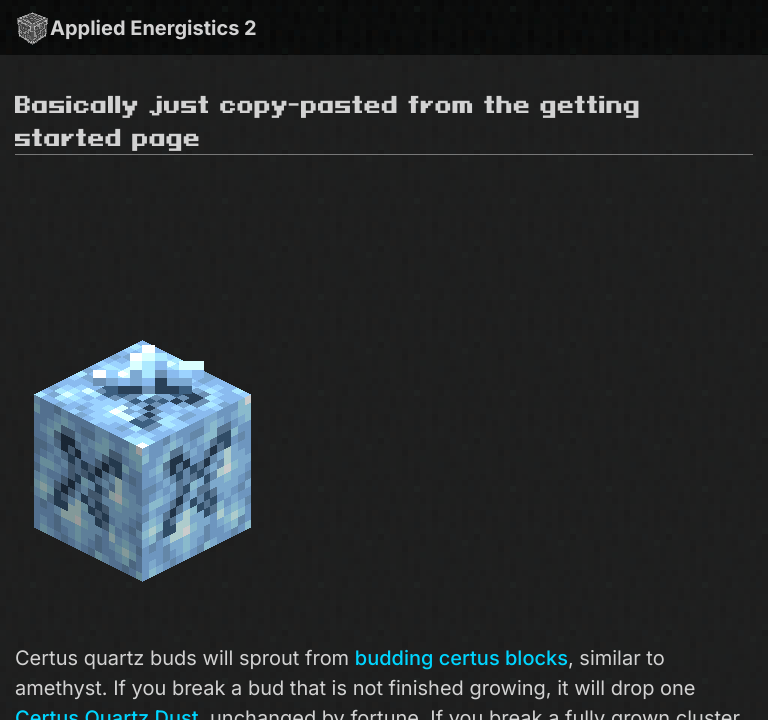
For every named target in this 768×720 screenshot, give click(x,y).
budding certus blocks (461, 658)
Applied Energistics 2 (136, 27)
